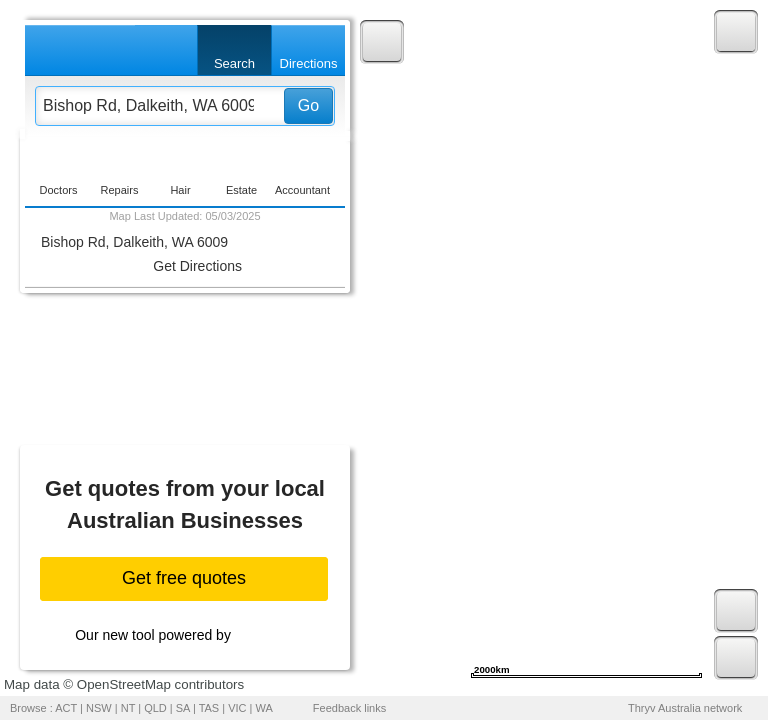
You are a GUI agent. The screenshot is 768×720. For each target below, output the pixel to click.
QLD (155, 708)
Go (308, 105)
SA (183, 708)
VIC (237, 708)
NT (128, 708)
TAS (209, 708)
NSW (99, 708)
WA (264, 708)
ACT (66, 708)
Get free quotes (184, 578)
